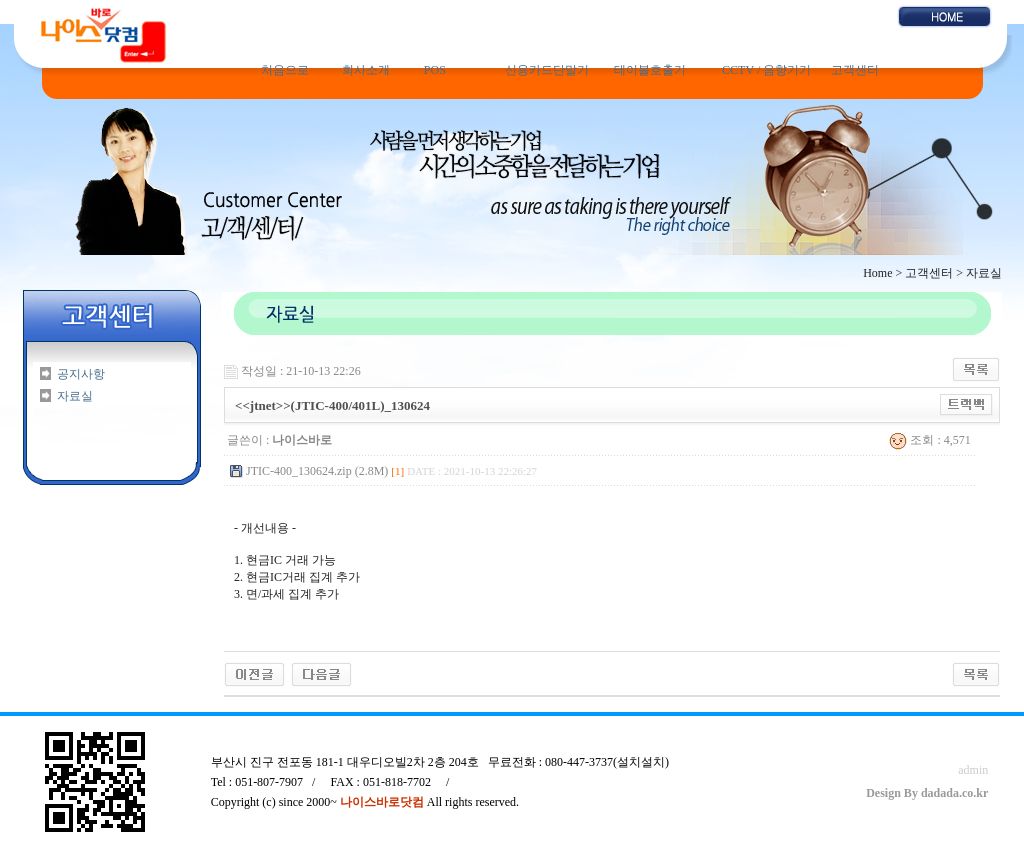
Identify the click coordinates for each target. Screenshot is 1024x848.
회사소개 (366, 70)
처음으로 (285, 70)
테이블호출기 (650, 70)
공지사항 (81, 374)
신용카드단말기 (547, 70)
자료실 (75, 396)
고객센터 (855, 70)
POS (435, 70)
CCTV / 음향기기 (766, 70)
